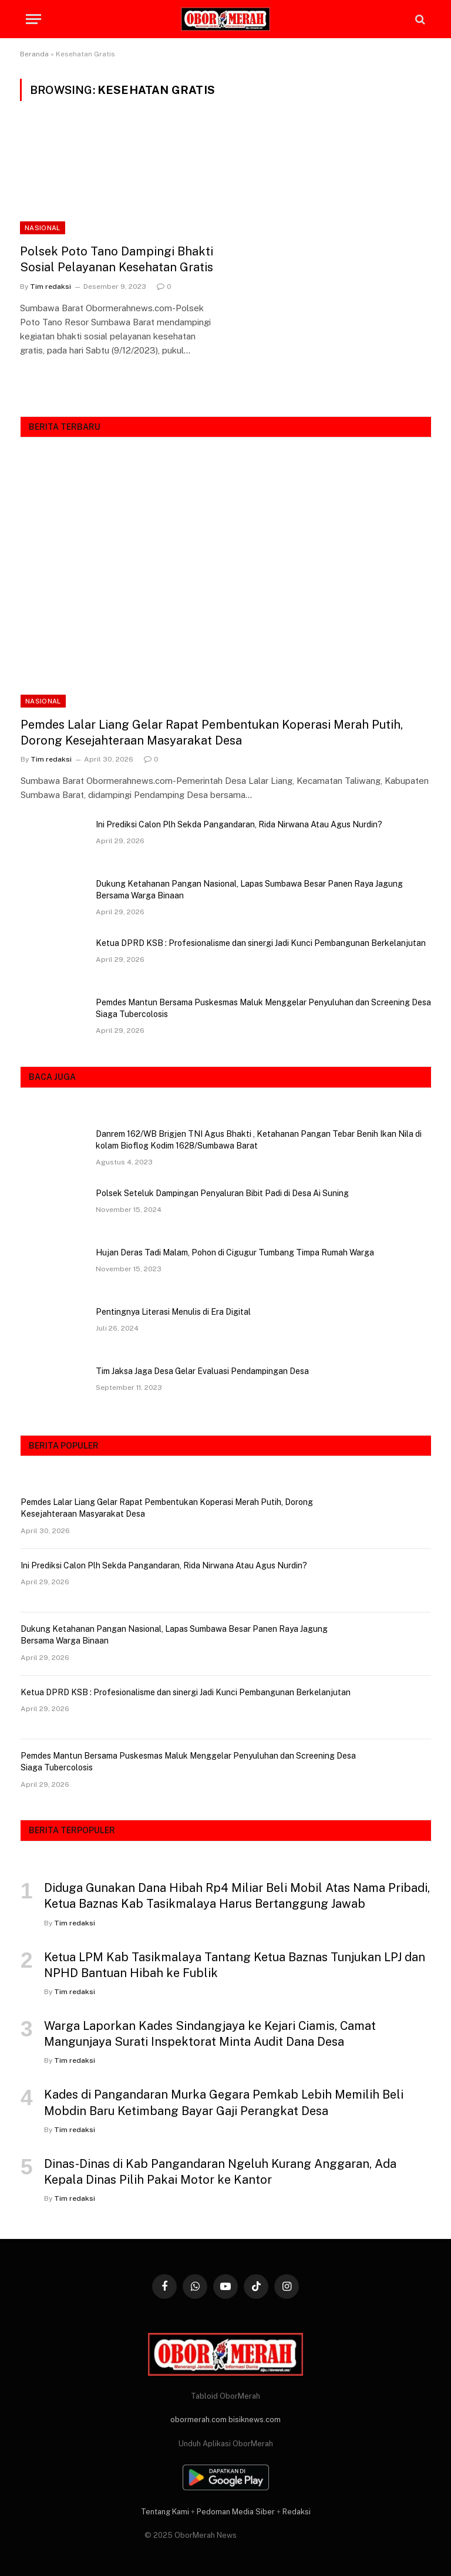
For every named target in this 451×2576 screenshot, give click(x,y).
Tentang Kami (165, 2511)
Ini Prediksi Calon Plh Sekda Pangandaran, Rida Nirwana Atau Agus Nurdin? (239, 824)
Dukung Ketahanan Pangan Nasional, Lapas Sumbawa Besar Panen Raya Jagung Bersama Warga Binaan (249, 889)
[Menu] (33, 19)
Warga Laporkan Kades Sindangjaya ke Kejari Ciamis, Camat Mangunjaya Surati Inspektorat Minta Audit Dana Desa (210, 2034)
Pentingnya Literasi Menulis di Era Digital (173, 1311)
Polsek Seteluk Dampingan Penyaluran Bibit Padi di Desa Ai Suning (222, 1193)
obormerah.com (198, 2419)
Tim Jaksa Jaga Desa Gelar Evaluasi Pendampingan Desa (202, 1371)
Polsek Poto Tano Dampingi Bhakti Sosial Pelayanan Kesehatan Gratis (116, 259)
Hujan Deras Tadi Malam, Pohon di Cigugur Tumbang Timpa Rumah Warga (235, 1252)
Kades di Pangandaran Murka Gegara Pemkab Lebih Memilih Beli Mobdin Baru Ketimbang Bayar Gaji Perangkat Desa (223, 2102)
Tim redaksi (50, 286)
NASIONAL (42, 227)
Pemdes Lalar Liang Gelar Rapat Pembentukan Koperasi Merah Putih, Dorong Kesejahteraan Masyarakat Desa (212, 732)
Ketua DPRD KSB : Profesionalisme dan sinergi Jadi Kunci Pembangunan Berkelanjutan (261, 943)
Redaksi (296, 2511)
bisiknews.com (254, 2419)
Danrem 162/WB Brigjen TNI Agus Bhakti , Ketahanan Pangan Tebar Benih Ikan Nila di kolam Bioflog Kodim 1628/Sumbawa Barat (259, 1139)
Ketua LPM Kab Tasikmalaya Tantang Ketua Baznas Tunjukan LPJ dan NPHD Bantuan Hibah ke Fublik (234, 1965)
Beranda (34, 54)
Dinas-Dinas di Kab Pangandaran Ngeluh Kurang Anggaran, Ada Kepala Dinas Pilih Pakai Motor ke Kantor (220, 2172)
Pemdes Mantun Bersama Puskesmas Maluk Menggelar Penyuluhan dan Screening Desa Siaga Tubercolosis (263, 1008)
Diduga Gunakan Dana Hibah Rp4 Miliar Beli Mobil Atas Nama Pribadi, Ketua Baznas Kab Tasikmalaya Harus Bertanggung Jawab (237, 1896)
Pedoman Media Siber (236, 2511)
